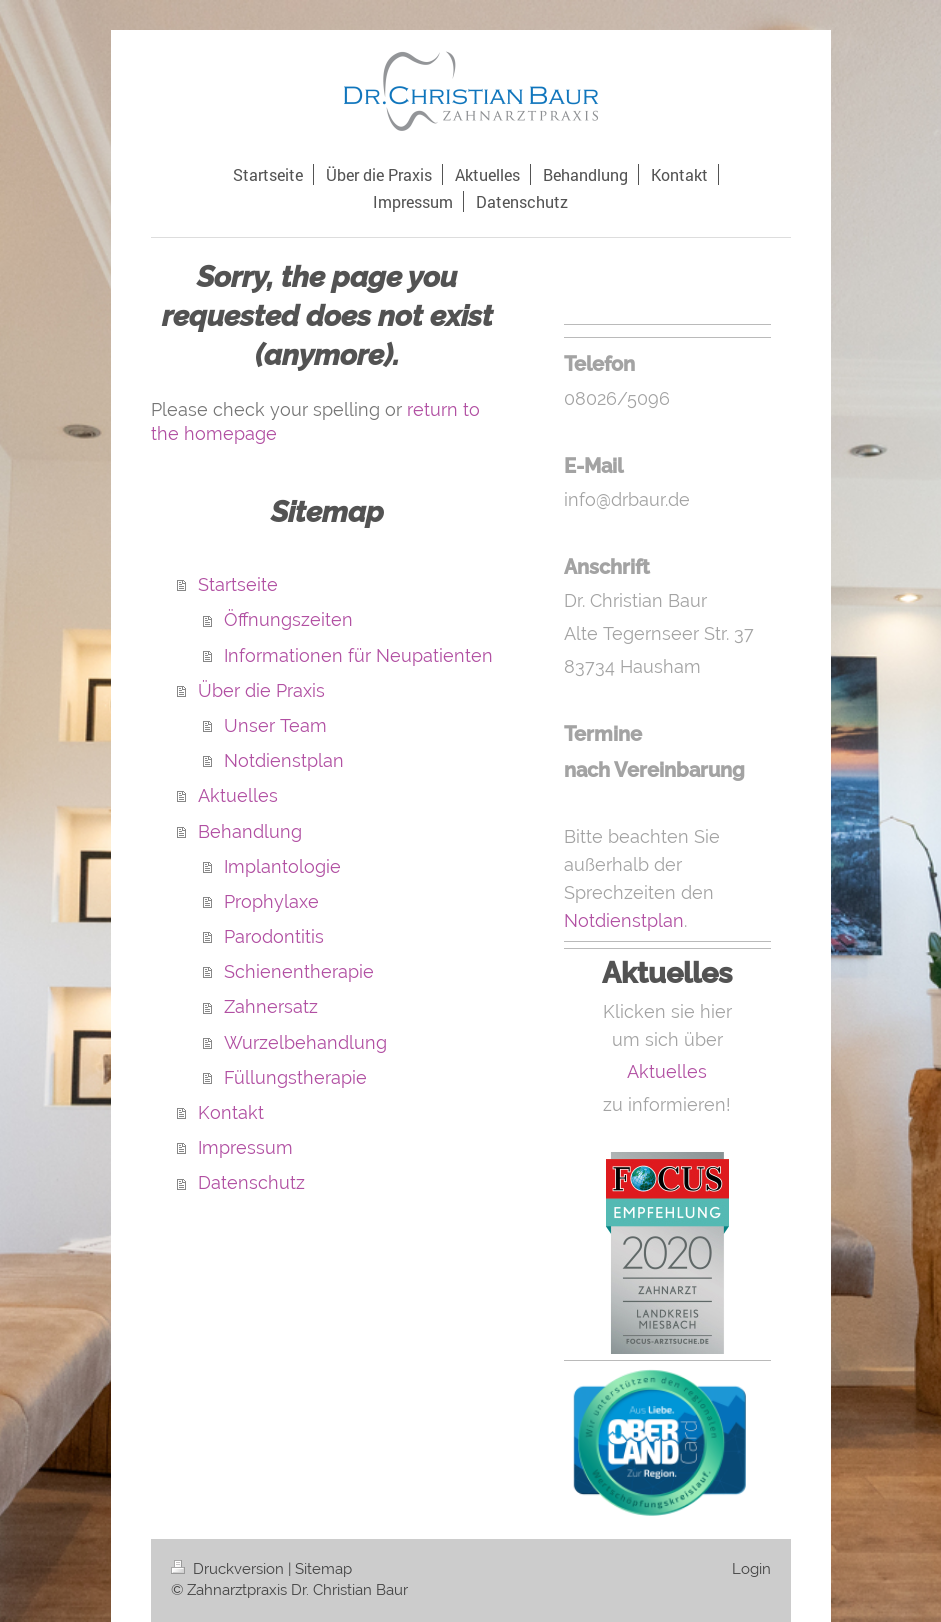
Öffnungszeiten (288, 619)
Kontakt (231, 1112)
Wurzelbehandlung (305, 1042)
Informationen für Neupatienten (358, 655)
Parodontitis (274, 936)
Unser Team (275, 725)
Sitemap (323, 1569)
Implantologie (282, 866)
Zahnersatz (271, 1006)
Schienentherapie (299, 971)
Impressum (245, 1147)
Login (751, 1569)
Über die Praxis (261, 690)
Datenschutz (251, 1182)
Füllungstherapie (295, 1077)
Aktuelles (238, 795)
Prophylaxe (271, 901)
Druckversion (229, 1569)
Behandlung (250, 831)
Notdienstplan (284, 760)
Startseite (238, 584)
